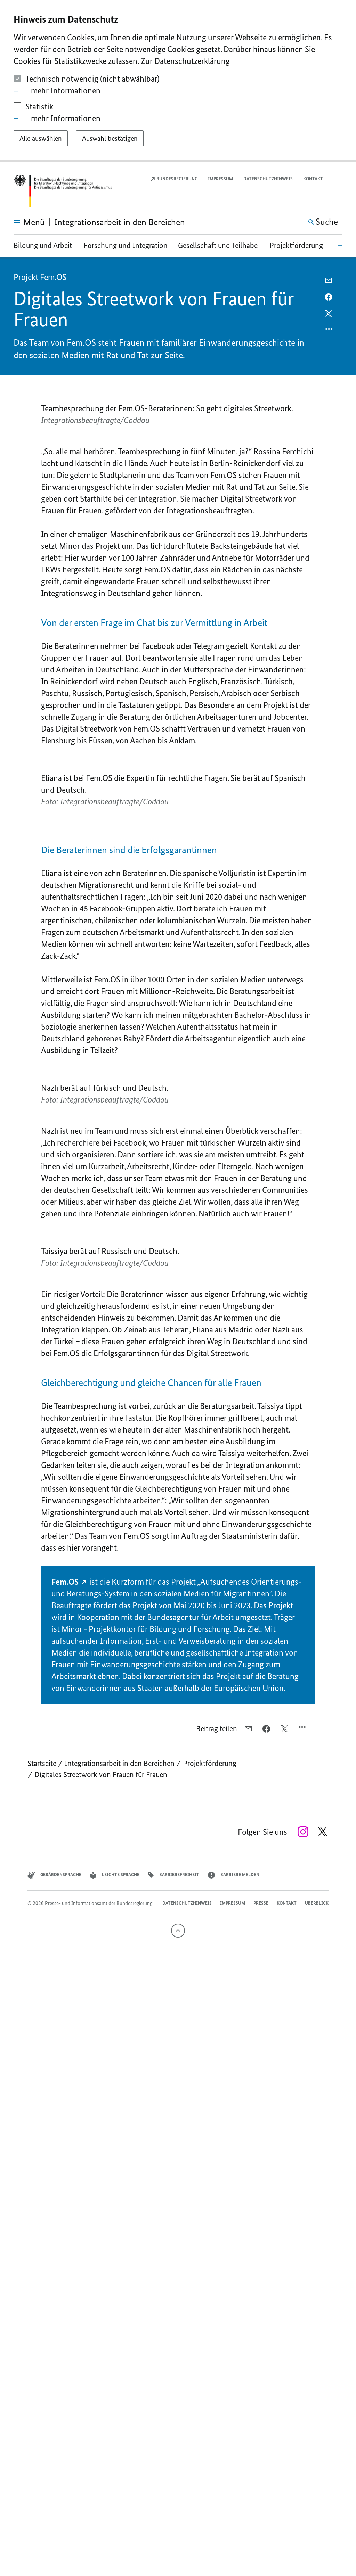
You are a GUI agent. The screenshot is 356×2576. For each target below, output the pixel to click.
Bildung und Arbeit (43, 245)
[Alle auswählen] (41, 138)
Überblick (317, 2496)
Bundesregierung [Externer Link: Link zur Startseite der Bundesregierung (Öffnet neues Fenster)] (173, 179)
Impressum (220, 178)
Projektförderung (296, 245)
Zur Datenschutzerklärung (185, 61)
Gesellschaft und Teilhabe (218, 245)
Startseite (41, 2356)
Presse (260, 2496)
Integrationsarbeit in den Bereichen (120, 2356)
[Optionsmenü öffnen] (329, 331)
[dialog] (178, 81)
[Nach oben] (178, 2524)
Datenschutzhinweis (268, 178)
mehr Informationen (57, 91)
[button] (338, 179)
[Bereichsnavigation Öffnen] (340, 245)
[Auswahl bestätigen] (110, 138)
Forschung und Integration (126, 245)
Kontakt (313, 178)
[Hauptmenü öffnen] (22, 222)
